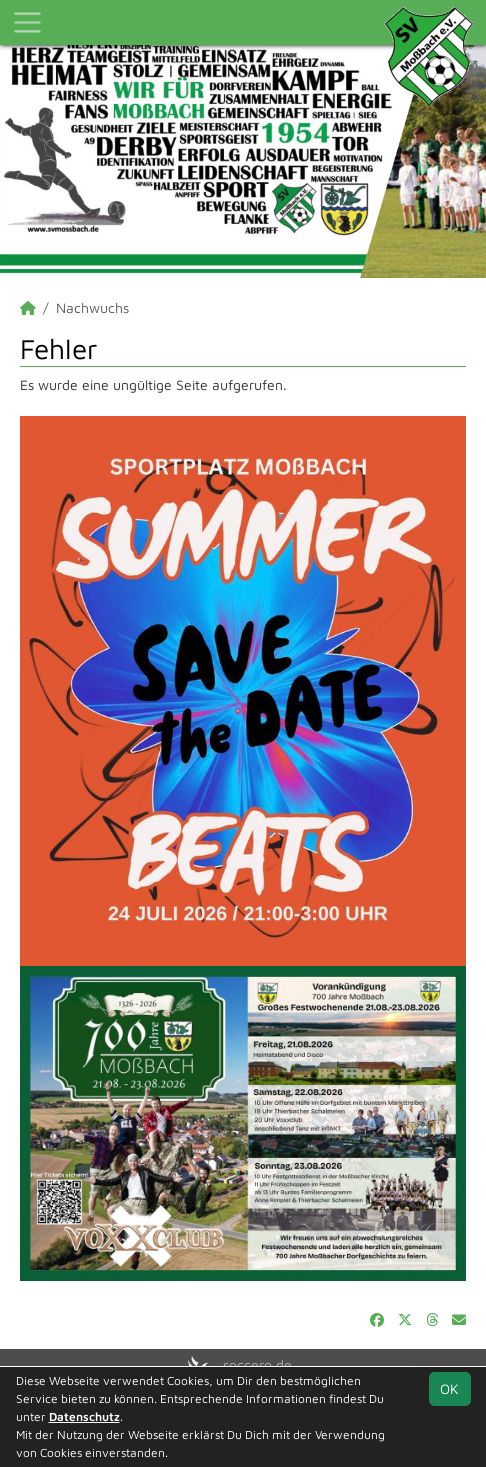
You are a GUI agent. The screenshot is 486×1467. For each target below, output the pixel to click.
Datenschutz (84, 1416)
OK (449, 1388)
